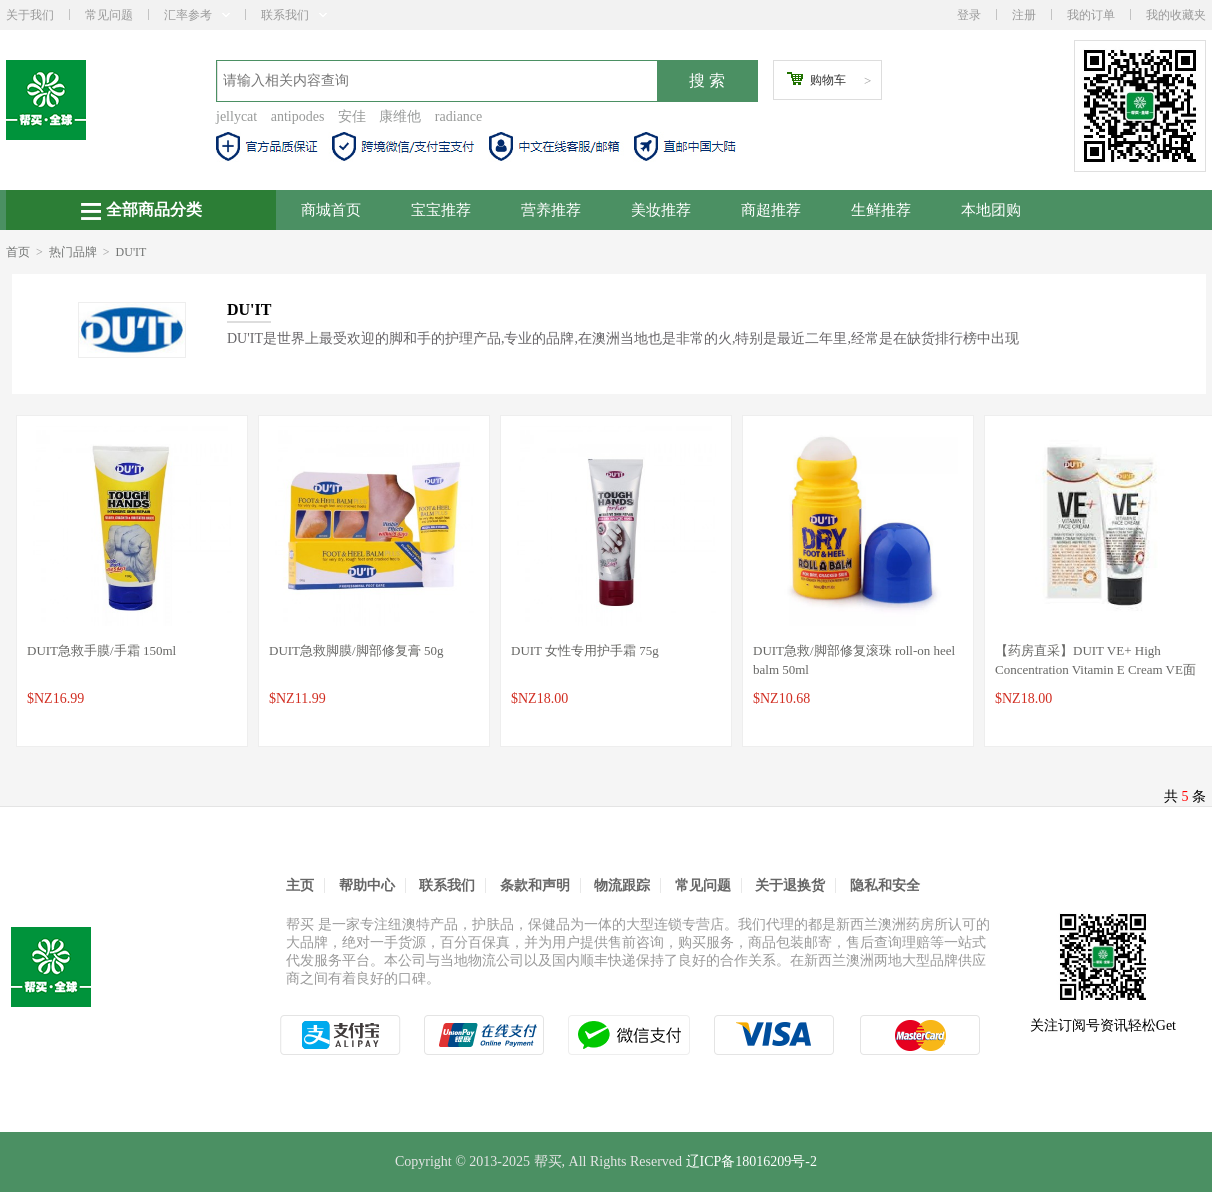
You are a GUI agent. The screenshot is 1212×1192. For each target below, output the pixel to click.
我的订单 (1091, 15)
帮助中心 (367, 885)
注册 (1024, 15)
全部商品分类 (141, 210)
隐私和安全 (885, 885)
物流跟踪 (622, 885)
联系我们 (294, 15)
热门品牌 (73, 252)
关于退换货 (790, 885)
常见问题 (109, 15)
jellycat (236, 116)
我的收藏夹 (1176, 15)
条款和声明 (535, 885)
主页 (300, 885)
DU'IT (131, 252)
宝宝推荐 (441, 210)
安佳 (352, 116)
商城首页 (331, 210)
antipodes (298, 116)
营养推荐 (551, 210)
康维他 (400, 116)
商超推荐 (771, 210)
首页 (18, 252)
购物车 (828, 80)
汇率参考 (197, 15)
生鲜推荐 (881, 210)
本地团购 (991, 210)
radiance (458, 116)
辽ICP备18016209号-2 (751, 1161)
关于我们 (30, 15)
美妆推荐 (661, 210)
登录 (969, 15)
